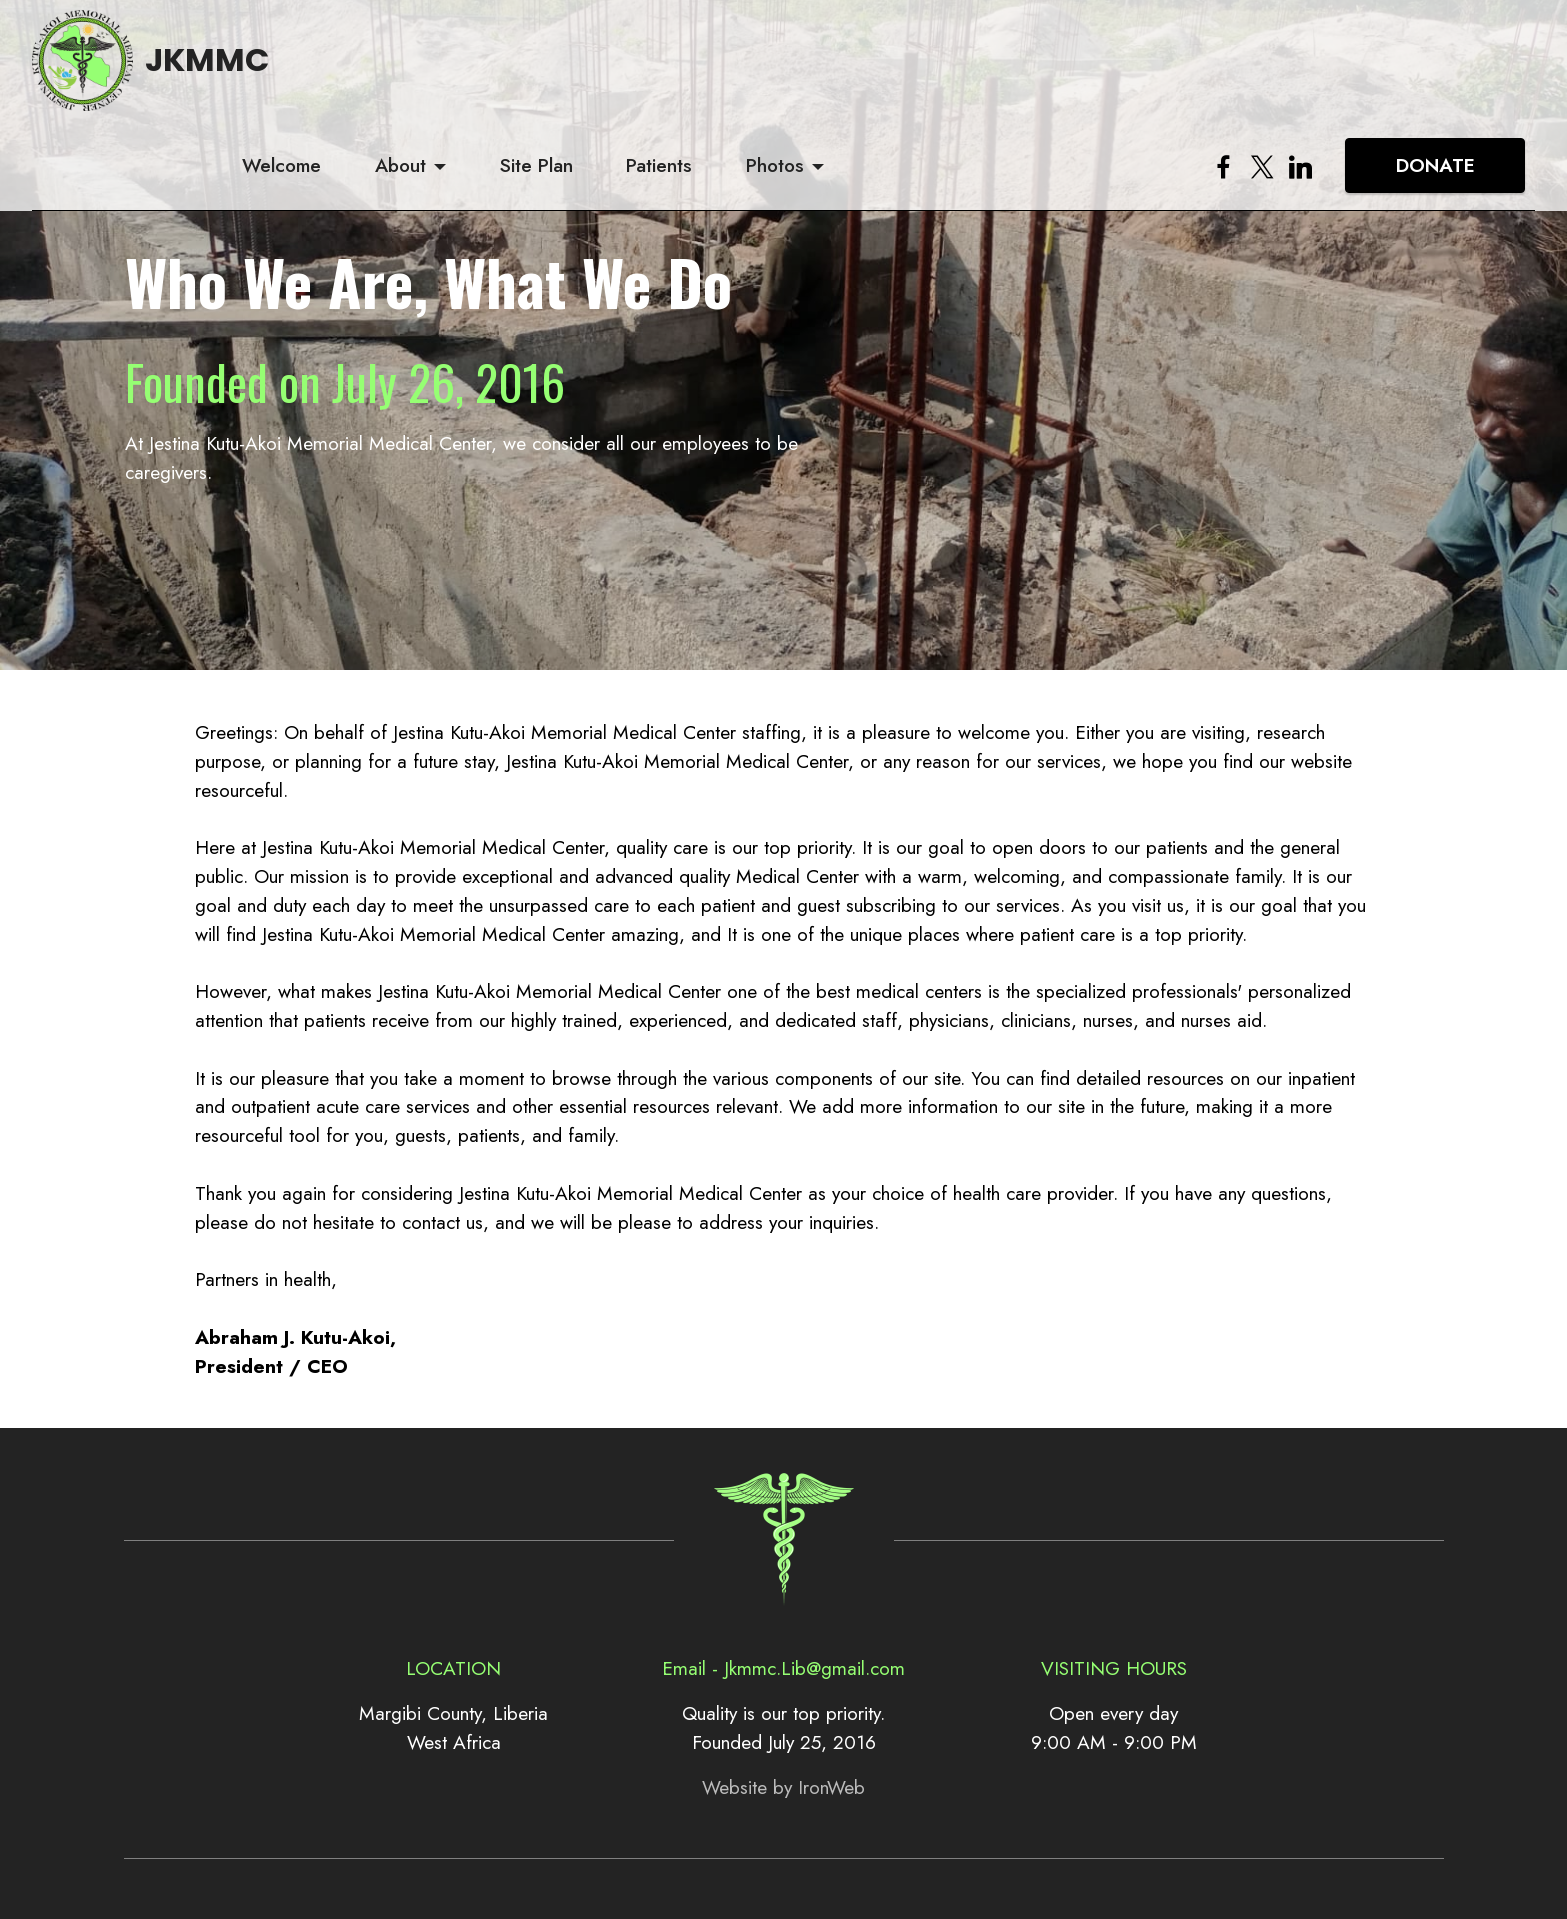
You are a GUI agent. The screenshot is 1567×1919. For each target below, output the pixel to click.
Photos (1026, 74)
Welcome (531, 74)
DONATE (1435, 74)
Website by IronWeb (783, 1787)
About (650, 74)
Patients (910, 74)
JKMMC (235, 74)
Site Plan (786, 74)
